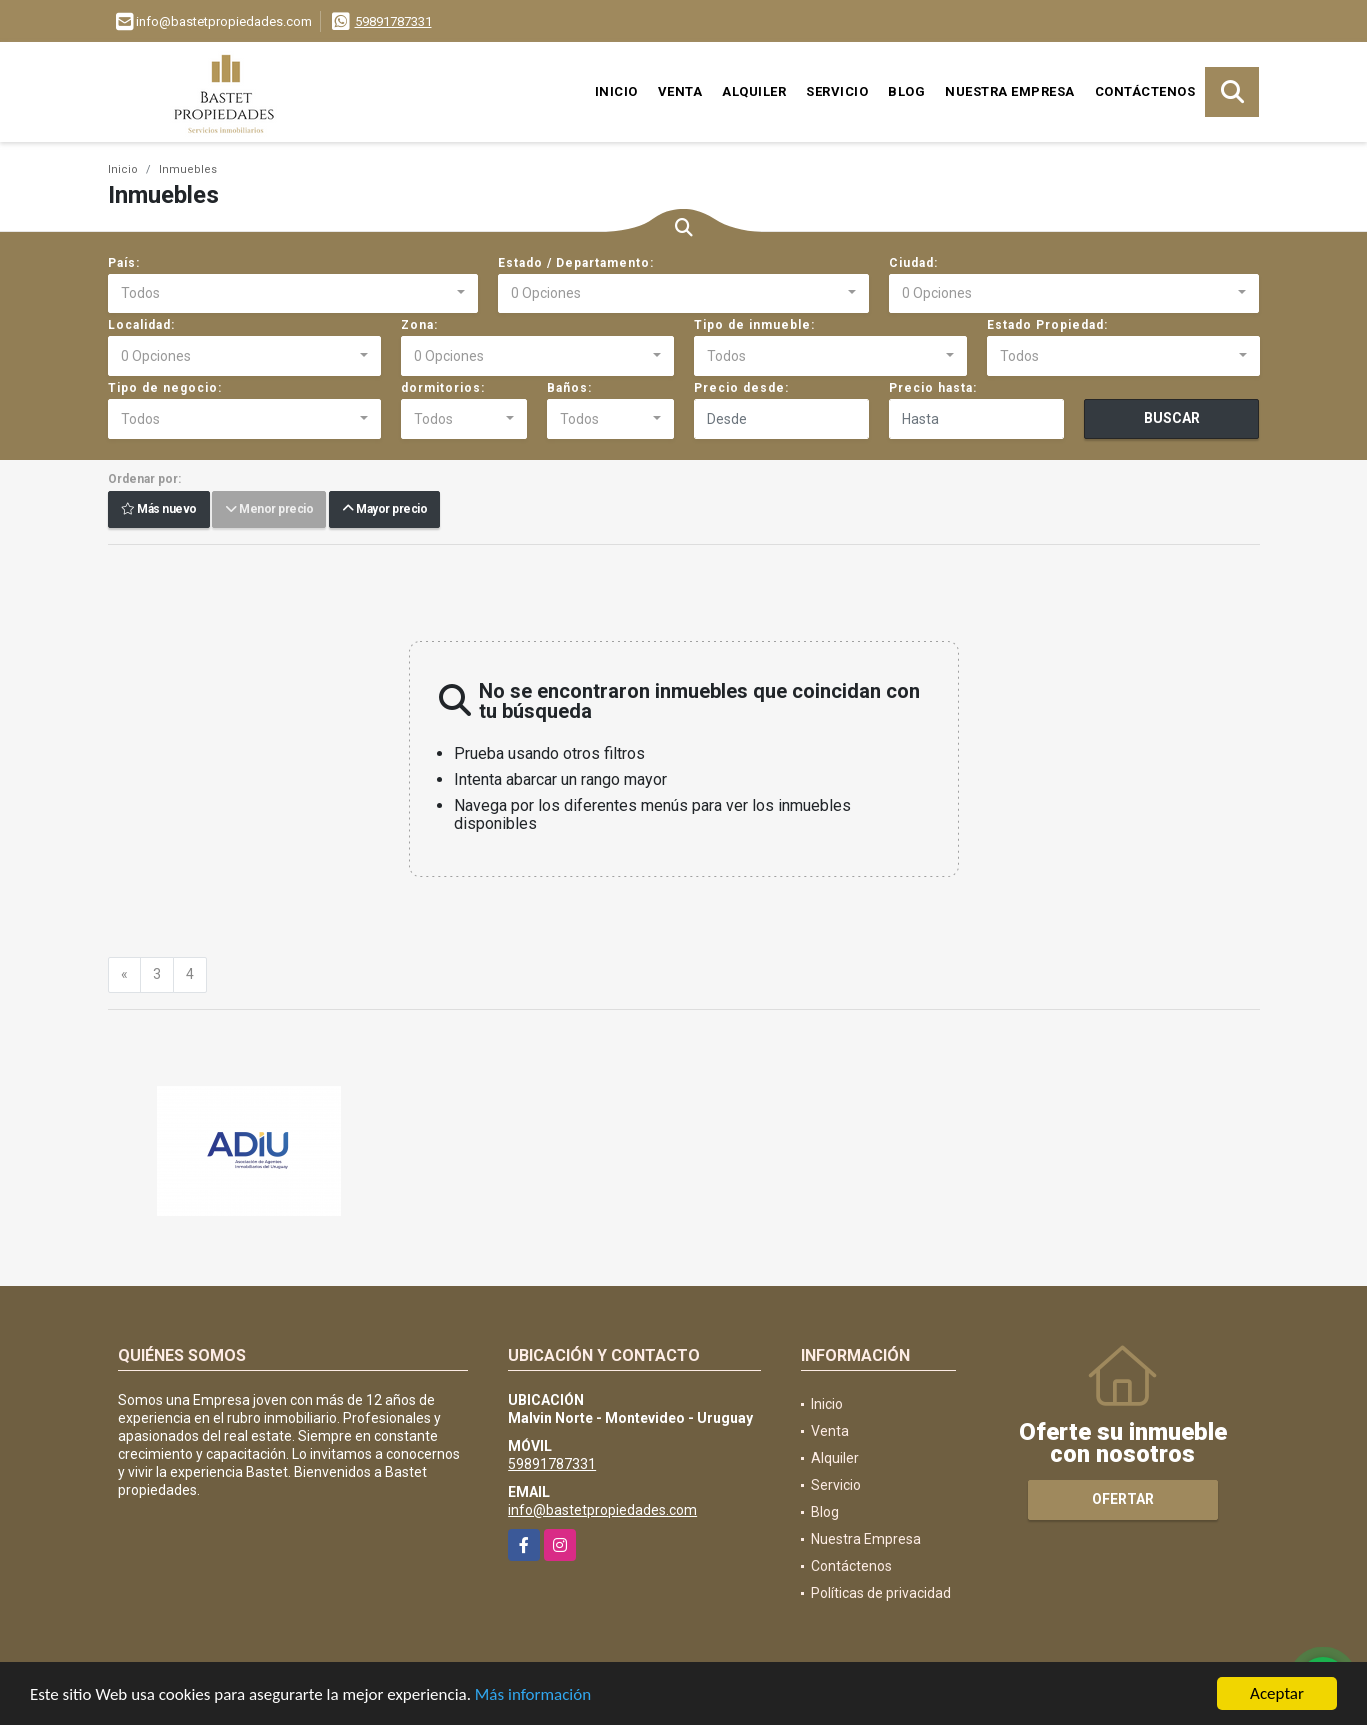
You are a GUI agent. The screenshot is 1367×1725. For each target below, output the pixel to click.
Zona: (419, 325)
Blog (906, 91)
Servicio (837, 91)
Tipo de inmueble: (754, 325)
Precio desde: (741, 388)
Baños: (569, 388)
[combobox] (293, 294)
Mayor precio (384, 510)
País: (124, 263)
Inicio (616, 91)
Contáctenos (1145, 91)
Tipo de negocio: (165, 388)
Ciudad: (913, 263)
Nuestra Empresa (1010, 91)
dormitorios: (443, 388)
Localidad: (141, 325)
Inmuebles (188, 169)
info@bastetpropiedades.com (602, 1510)
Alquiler (754, 91)
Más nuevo (159, 510)
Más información (533, 1695)
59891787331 (393, 21)
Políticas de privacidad (881, 1593)
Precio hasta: (933, 388)
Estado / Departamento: (576, 263)
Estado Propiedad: (1047, 325)
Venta (680, 91)
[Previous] (124, 975)
